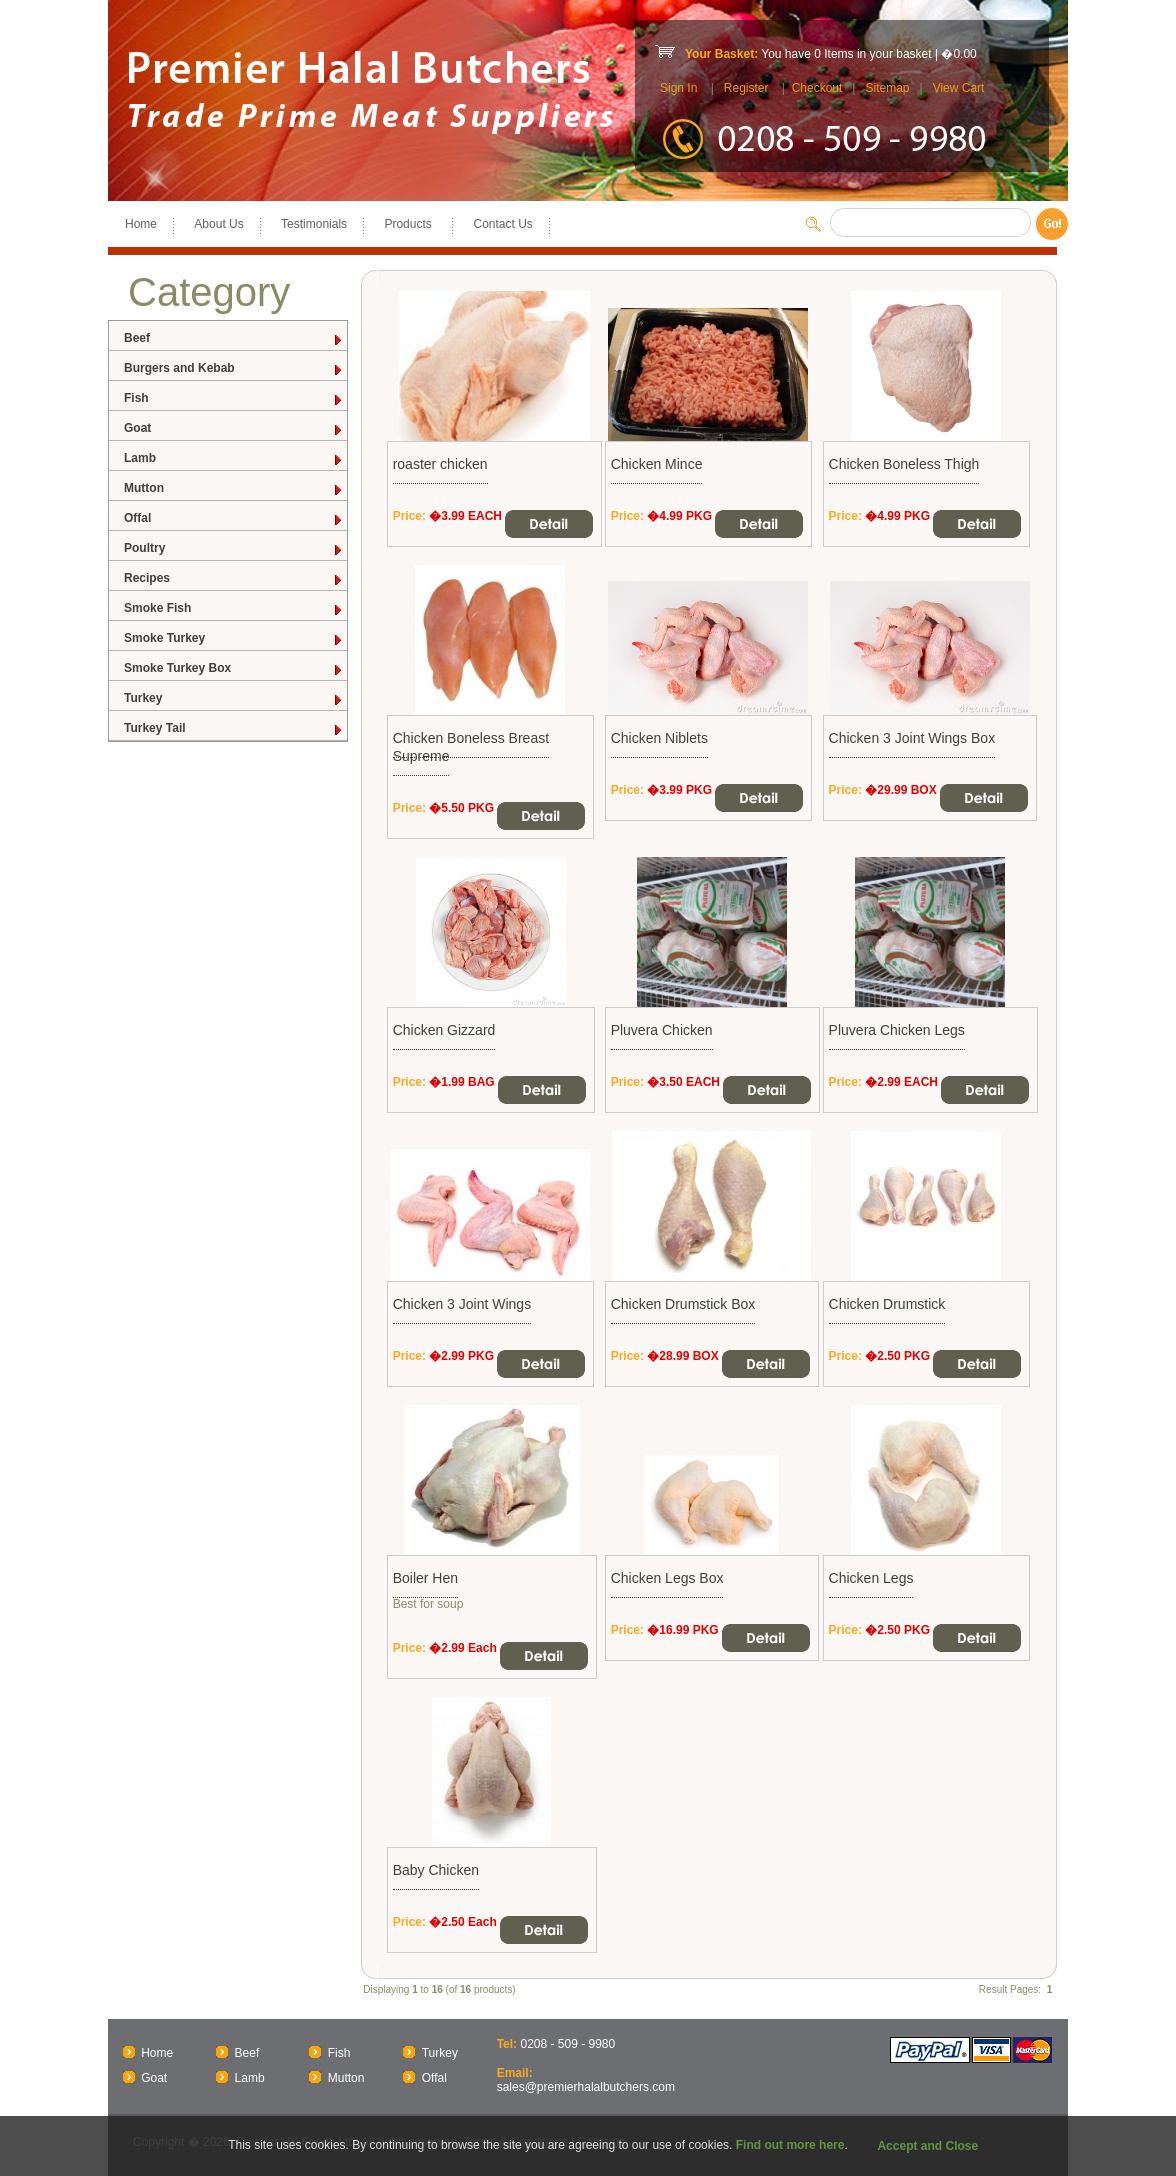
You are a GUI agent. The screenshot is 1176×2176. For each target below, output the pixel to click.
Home (141, 224)
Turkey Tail (234, 728)
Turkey (234, 698)
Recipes (234, 578)
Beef (234, 338)
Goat (234, 428)
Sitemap (887, 88)
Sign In (678, 88)
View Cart (959, 88)
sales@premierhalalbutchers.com (586, 2087)
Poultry (234, 548)
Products (410, 224)
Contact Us (502, 224)
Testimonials (314, 224)
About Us (218, 224)
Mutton (234, 488)
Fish (234, 398)
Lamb (234, 458)
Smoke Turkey (234, 638)
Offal (234, 518)
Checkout (817, 88)
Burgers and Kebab (234, 368)
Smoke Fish (234, 608)
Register (746, 88)
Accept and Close (927, 2146)
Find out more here (790, 2145)
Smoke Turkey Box (234, 668)
